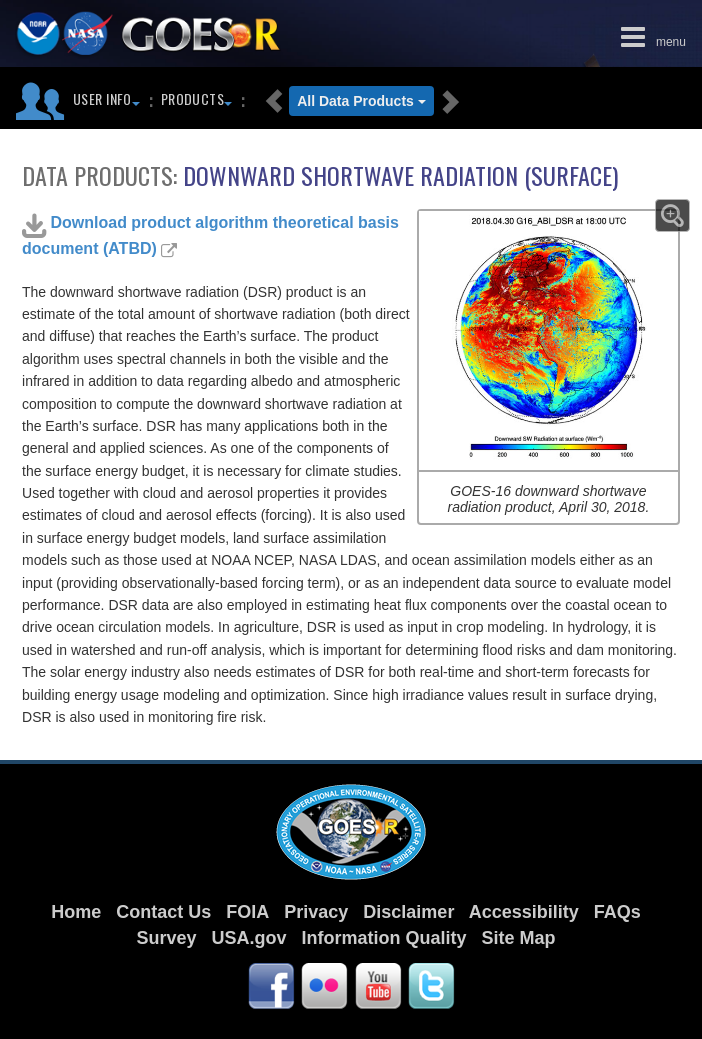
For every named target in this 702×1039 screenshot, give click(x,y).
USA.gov (248, 938)
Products (196, 98)
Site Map (519, 938)
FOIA (247, 912)
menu (649, 34)
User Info (106, 98)
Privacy (316, 912)
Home (76, 912)
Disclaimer (408, 912)
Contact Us (163, 912)
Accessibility (524, 912)
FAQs (617, 912)
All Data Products (361, 101)
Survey (166, 938)
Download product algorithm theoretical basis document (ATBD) (210, 234)
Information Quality (384, 938)
